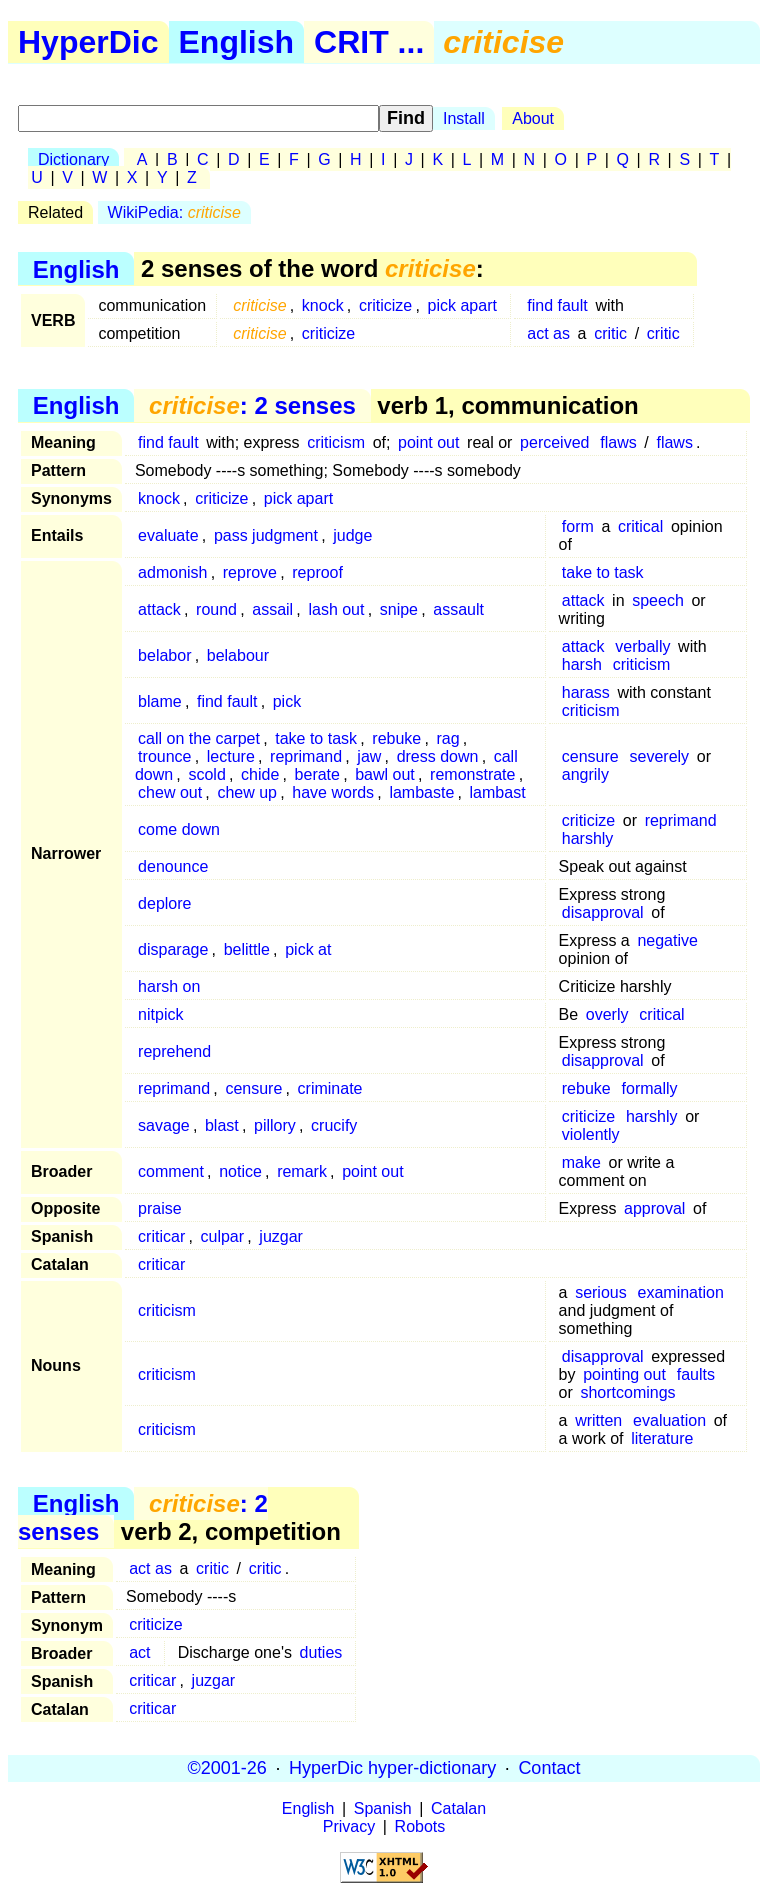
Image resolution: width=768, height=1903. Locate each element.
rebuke (396, 738)
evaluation (669, 1420)
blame (160, 701)
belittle (247, 949)
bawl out (385, 774)
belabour (238, 655)
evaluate (168, 535)
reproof (317, 572)
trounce (164, 756)
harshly (588, 838)
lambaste (421, 792)
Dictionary (73, 159)
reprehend (174, 1051)
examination (681, 1292)
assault (458, 609)
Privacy (349, 1826)
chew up (247, 792)
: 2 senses (252, 405)
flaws (618, 442)
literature (662, 1438)
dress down (438, 756)
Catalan (458, 1808)
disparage (173, 949)
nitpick (160, 1014)
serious (601, 1292)
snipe (399, 609)
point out (428, 442)
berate (317, 774)
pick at (308, 949)
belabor (164, 655)
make (581, 1162)
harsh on (169, 986)
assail (272, 609)
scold (206, 774)
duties (321, 1652)
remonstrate (472, 774)
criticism (336, 442)
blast (222, 1125)
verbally (642, 646)
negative (667, 940)
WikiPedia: (174, 212)
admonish (172, 572)
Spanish (383, 1808)
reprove (250, 572)
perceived (554, 442)
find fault (557, 305)
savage (164, 1125)
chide (260, 774)
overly (607, 1014)
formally (650, 1088)
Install (464, 118)
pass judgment (266, 535)
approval (654, 1208)
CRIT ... (369, 42)
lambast (498, 792)
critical (640, 526)
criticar (161, 1236)
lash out (336, 609)
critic (610, 333)
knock (323, 305)
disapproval (603, 912)
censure (590, 756)
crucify (334, 1125)
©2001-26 (227, 1768)
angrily (585, 774)
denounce (173, 866)
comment (171, 1171)
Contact (549, 1768)
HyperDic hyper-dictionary (392, 1768)
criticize (385, 305)
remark (302, 1171)
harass (586, 692)
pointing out (624, 1374)
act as (548, 333)
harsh (582, 664)
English (237, 42)
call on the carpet (199, 738)
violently (591, 1134)
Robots (420, 1826)
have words (333, 792)
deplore (164, 903)
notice (240, 1171)
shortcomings (627, 1392)
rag (448, 738)
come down (179, 829)
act (139, 1652)
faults (696, 1374)
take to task (603, 572)
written (598, 1420)
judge (352, 535)
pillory (275, 1125)
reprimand (306, 756)
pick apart (462, 305)
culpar (222, 1236)
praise (160, 1208)
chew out (170, 792)
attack (159, 609)
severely (660, 756)
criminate (330, 1088)
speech (658, 600)
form (578, 526)
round (216, 609)
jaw (369, 756)
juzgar (281, 1236)
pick (287, 701)
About (533, 118)
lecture (231, 756)
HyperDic (88, 42)
